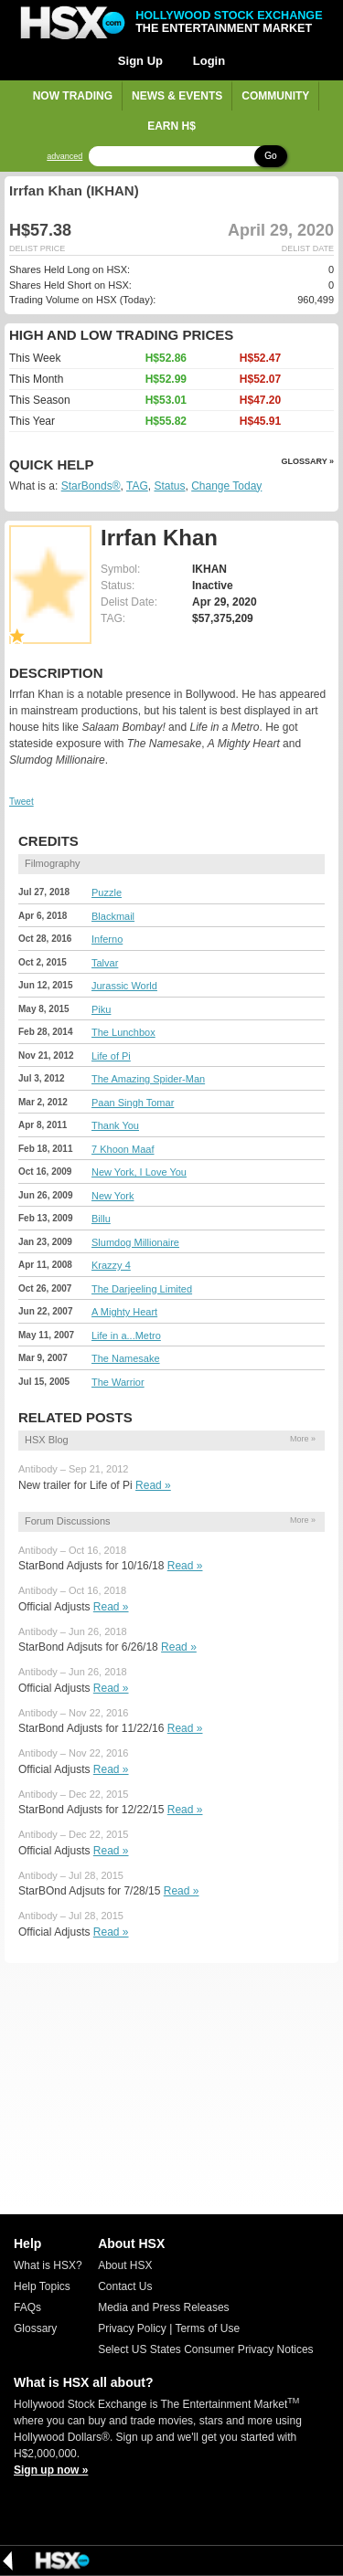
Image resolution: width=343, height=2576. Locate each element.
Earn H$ (171, 126)
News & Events (177, 96)
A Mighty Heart (124, 1311)
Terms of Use (207, 2328)
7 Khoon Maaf (123, 1149)
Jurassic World (124, 985)
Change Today (226, 486)
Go (270, 156)
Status (169, 486)
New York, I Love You (139, 1172)
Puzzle (106, 892)
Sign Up (140, 61)
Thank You (115, 1125)
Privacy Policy (132, 2328)
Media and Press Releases (163, 2307)
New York (112, 1195)
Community (275, 96)
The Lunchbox (123, 1032)
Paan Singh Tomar (132, 1102)
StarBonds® (91, 486)
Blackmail (112, 916)
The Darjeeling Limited (141, 1288)
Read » (153, 1485)
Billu (101, 1218)
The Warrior (118, 1382)
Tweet (21, 802)
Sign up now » (51, 2470)
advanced (64, 157)
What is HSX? (48, 2265)
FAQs (27, 2307)
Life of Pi (111, 1055)
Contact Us (125, 2286)
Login (209, 61)
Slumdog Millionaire (135, 1242)
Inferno (107, 939)
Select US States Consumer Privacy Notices (205, 2349)
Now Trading (73, 96)
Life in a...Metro (126, 1335)
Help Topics (42, 2286)
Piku (101, 1009)
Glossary (35, 2328)
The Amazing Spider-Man (148, 1078)
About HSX (125, 2265)
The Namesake (125, 1358)
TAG (137, 486)
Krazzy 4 (111, 1265)
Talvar (104, 962)
